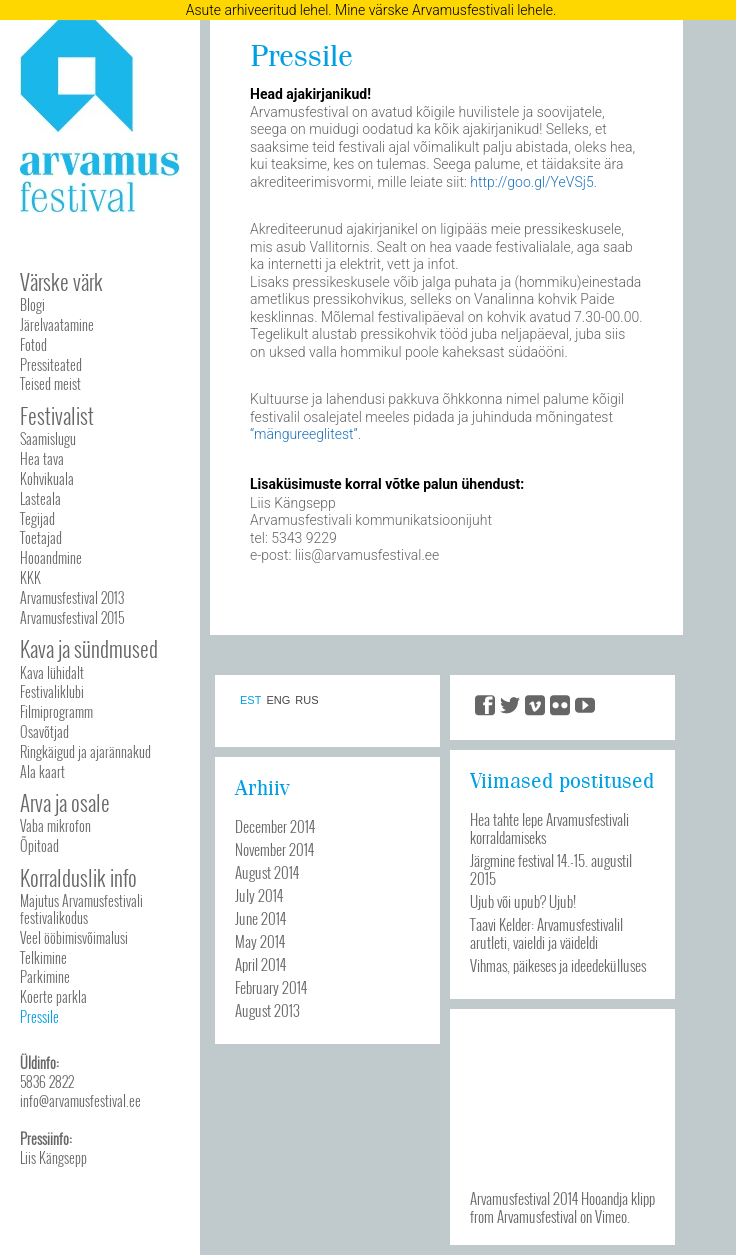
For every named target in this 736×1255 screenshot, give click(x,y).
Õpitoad (39, 845)
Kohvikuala (47, 478)
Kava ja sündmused (89, 648)
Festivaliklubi (52, 691)
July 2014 (259, 895)
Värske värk (61, 281)
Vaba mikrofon (55, 825)
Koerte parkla (53, 996)
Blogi (32, 304)
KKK (30, 577)
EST (250, 700)
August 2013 (267, 1010)
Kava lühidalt (52, 672)
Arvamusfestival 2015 (72, 617)
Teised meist (50, 383)
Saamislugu (48, 438)
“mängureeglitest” (304, 434)
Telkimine (43, 957)
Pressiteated (51, 364)
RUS (306, 700)
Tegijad (37, 518)
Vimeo (611, 1216)
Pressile (39, 1016)
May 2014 (260, 941)
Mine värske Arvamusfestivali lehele (444, 10)
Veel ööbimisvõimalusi (74, 937)
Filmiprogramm (56, 711)
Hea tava (42, 458)
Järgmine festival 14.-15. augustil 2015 (551, 869)
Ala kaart (42, 771)
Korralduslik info (78, 877)
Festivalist (57, 415)
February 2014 (271, 987)
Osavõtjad (44, 731)
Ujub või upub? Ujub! (523, 901)
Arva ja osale (65, 802)
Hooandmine (51, 557)
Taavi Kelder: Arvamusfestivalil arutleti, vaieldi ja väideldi (546, 933)
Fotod (33, 344)
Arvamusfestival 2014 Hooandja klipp (562, 1198)
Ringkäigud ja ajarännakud (85, 751)
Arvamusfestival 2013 (72, 597)
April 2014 (260, 964)
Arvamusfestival (537, 1216)
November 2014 (274, 849)
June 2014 (260, 918)
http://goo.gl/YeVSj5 (531, 182)
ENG (278, 700)
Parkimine (45, 976)
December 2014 (275, 826)
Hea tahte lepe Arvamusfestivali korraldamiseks (549, 828)
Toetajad (41, 537)
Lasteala (40, 498)
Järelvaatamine (57, 324)
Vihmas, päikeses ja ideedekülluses (558, 965)
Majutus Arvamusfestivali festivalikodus (81, 909)
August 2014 (267, 872)
